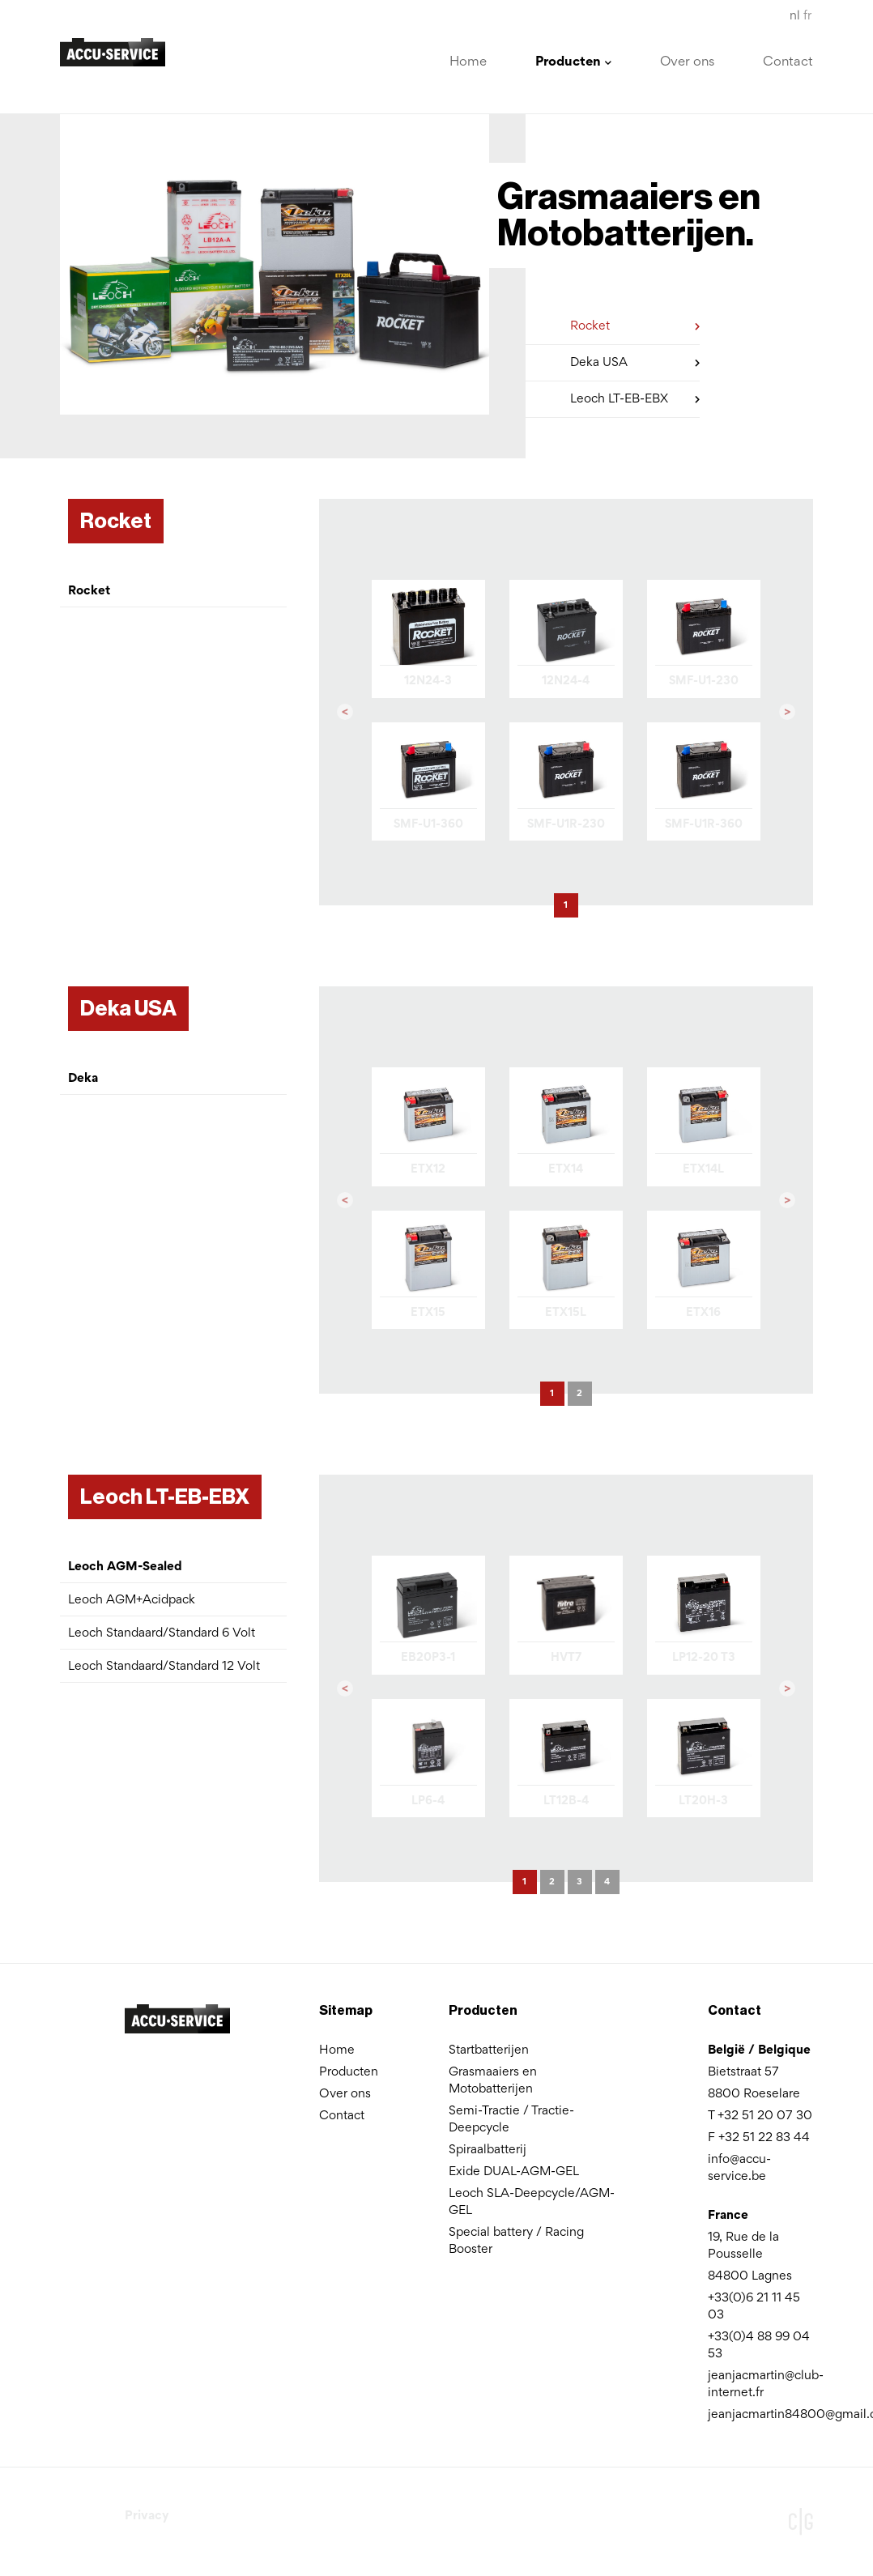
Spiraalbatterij (487, 2150)
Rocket (635, 323)
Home (468, 63)
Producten (348, 2072)
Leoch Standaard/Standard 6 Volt (161, 1633)
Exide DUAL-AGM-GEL (514, 2172)
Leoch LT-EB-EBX (635, 396)
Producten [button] (573, 63)
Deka (83, 1078)
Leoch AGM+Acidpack (131, 1600)
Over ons (687, 63)
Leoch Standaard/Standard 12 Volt (164, 1666)
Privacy (147, 2516)
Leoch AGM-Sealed (125, 1567)
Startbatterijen (489, 2050)
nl (795, 16)
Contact (788, 63)
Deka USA (635, 359)
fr (807, 16)
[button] (345, 713)
